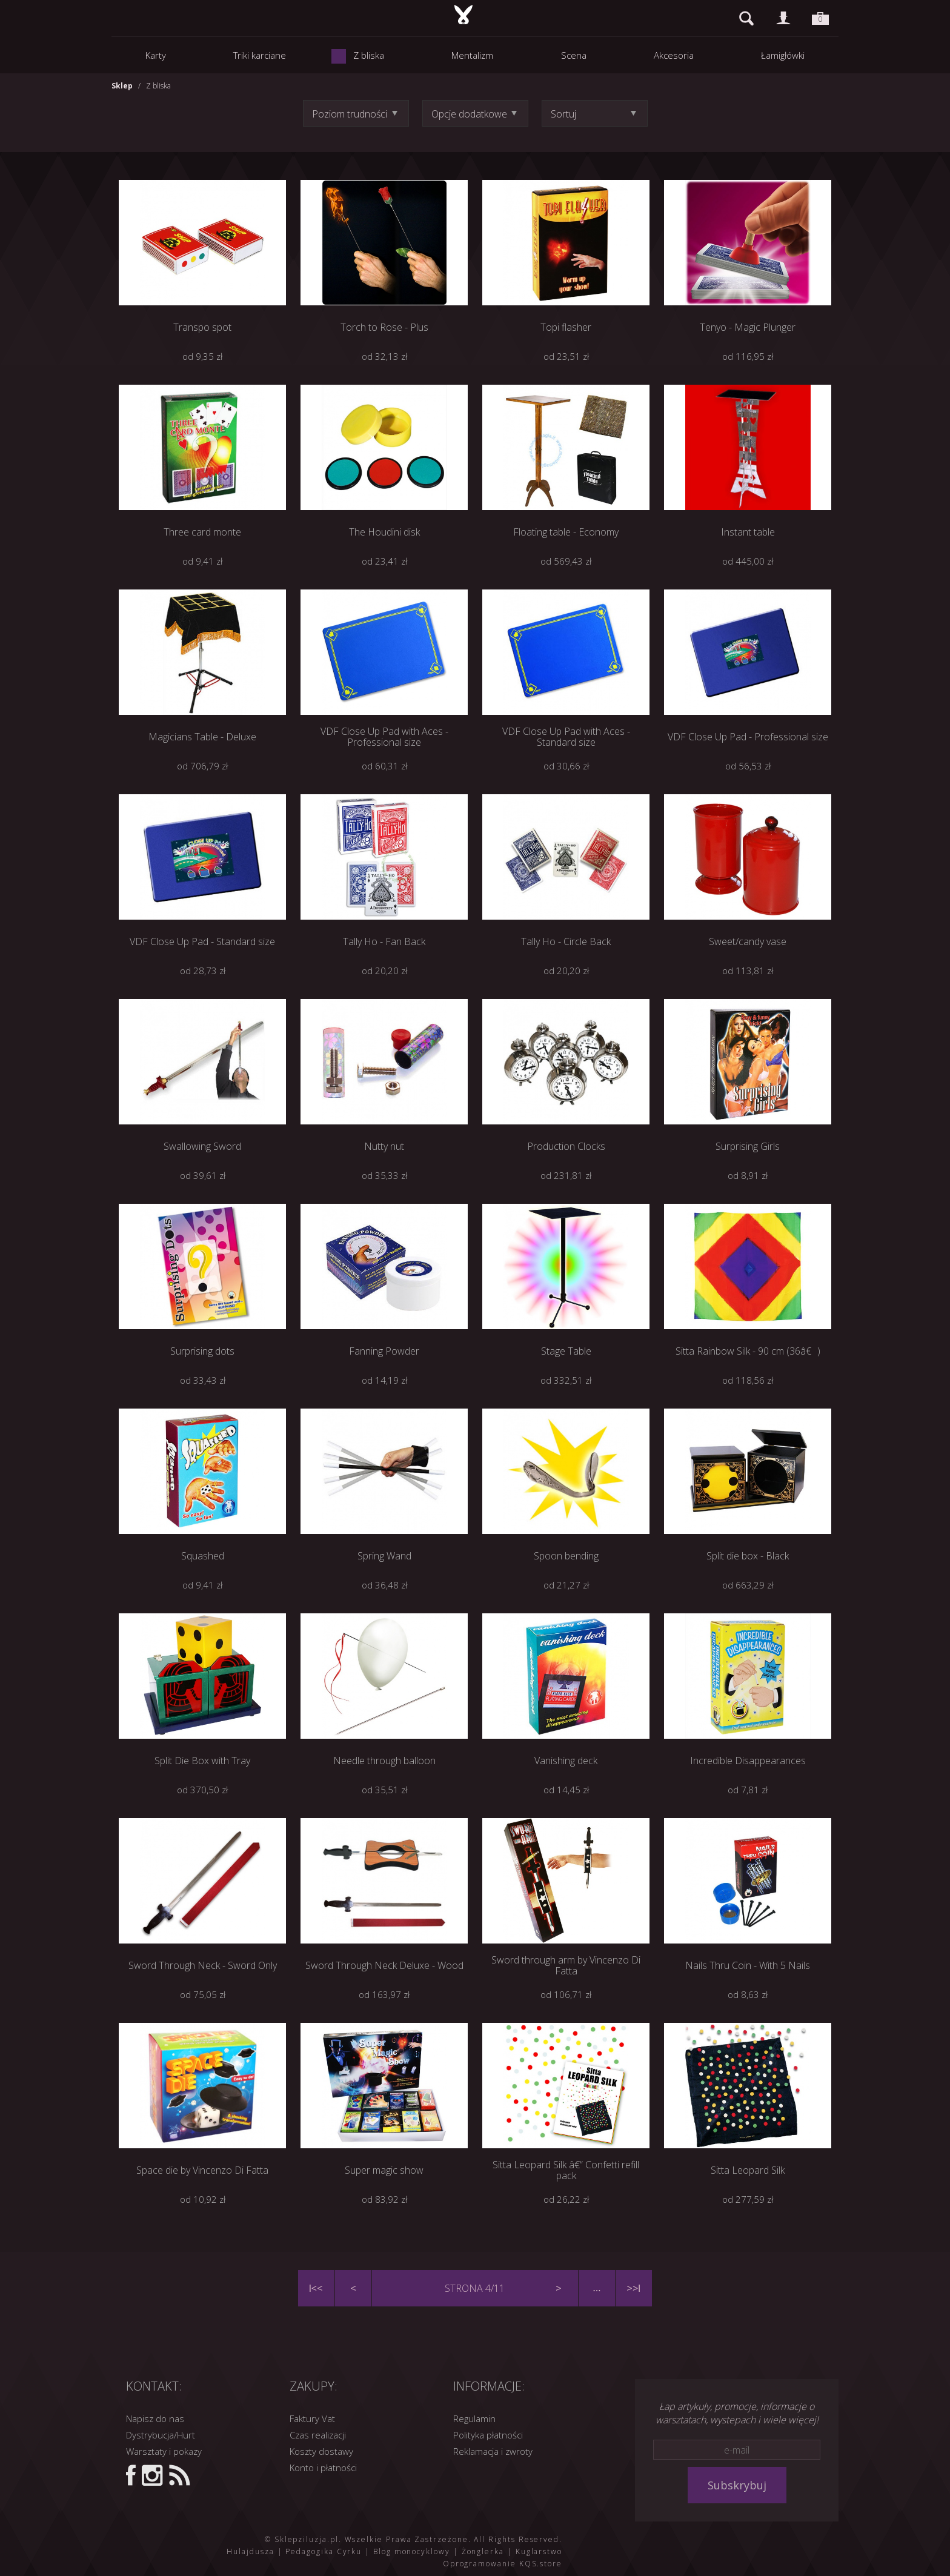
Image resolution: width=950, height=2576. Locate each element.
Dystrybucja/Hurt (160, 2435)
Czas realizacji (318, 2435)
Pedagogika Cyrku (323, 2551)
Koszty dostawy (321, 2451)
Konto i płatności (323, 2467)
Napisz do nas (155, 2418)
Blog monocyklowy (411, 2551)
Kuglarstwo (539, 2551)
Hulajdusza (250, 2551)
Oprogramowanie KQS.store (502, 2563)
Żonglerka (483, 2551)
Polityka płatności (488, 2435)
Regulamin (474, 2418)
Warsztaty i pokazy (164, 2451)
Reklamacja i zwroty (493, 2451)
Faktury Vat (312, 2418)
